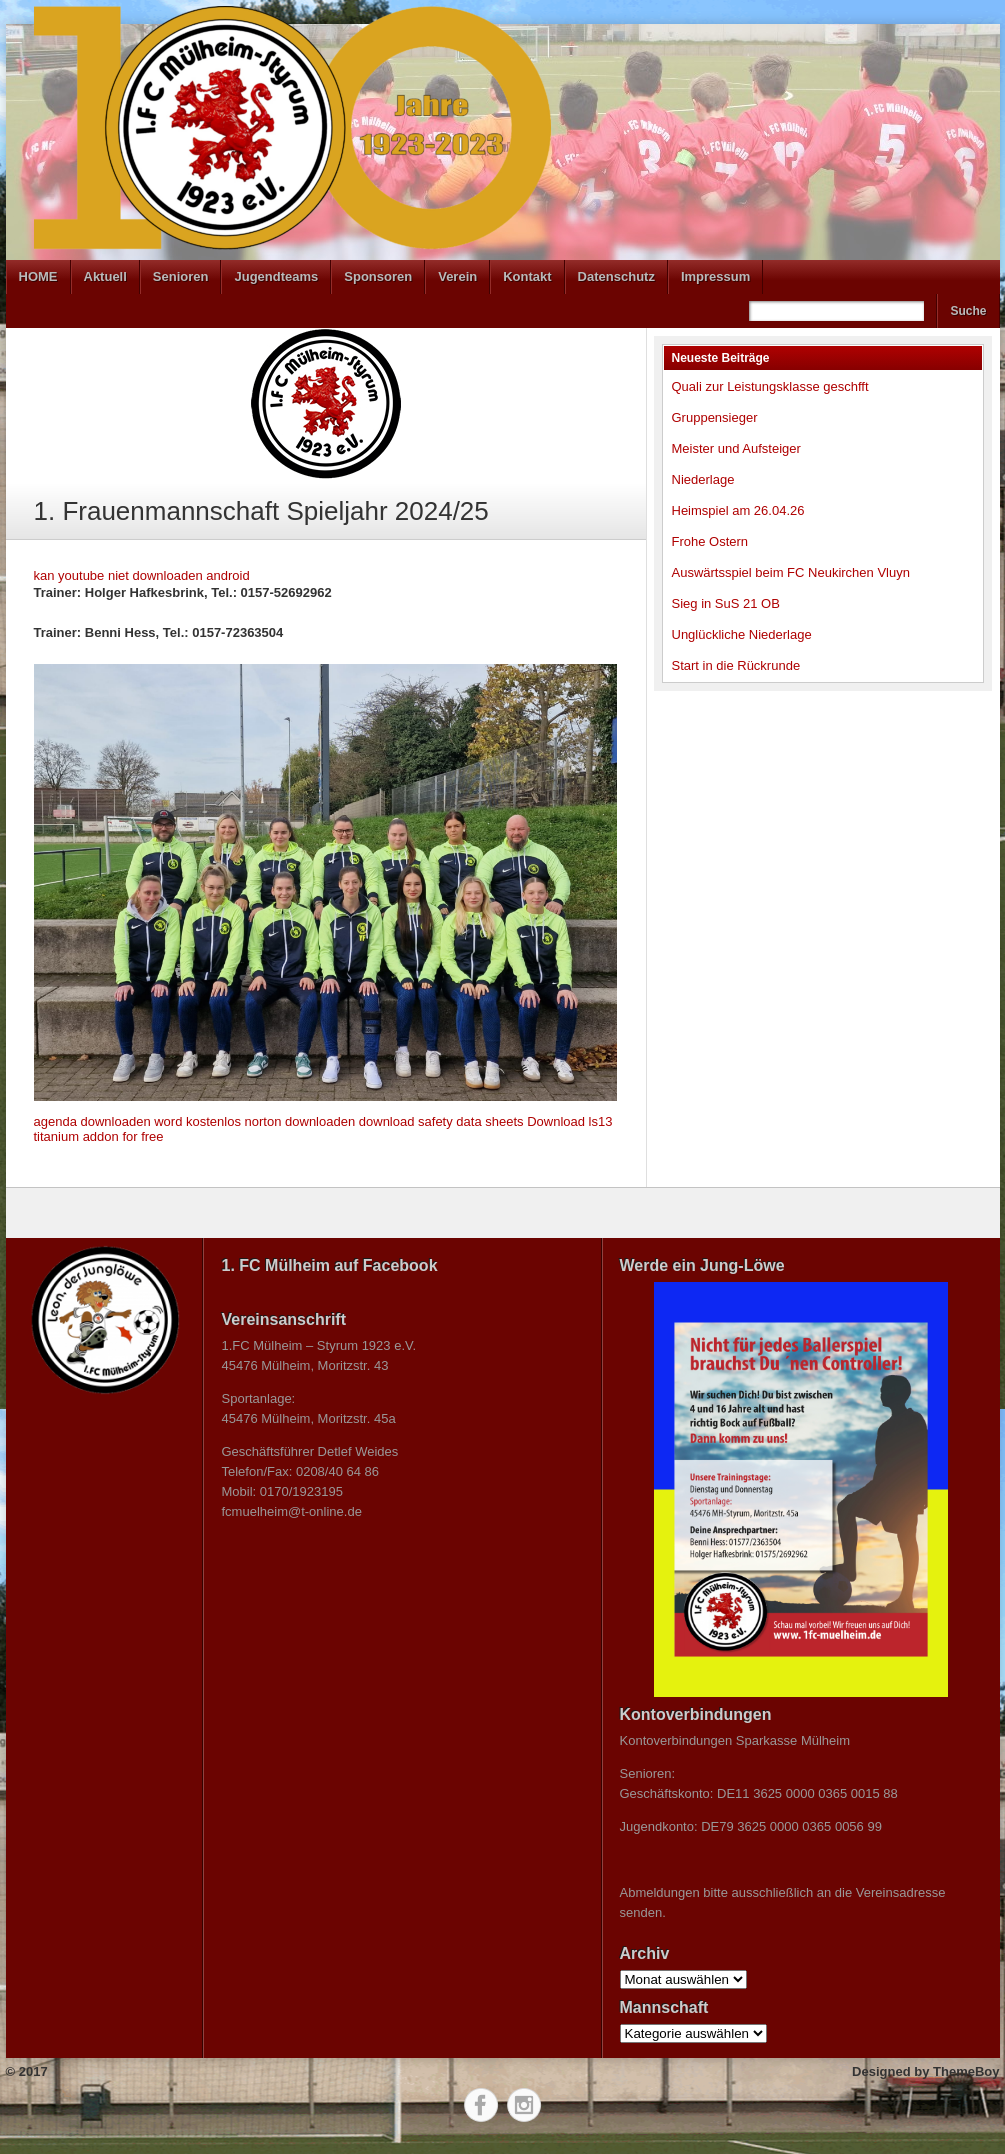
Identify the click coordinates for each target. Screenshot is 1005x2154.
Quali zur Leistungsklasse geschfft (770, 386)
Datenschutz (616, 276)
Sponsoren (378, 276)
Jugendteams (276, 276)
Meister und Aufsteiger (736, 448)
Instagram (524, 2105)
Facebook (481, 2105)
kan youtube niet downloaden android (142, 575)
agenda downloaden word (108, 1121)
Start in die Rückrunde (736, 665)
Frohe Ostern (710, 541)
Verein (457, 276)
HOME (38, 276)
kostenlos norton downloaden (270, 1121)
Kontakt (527, 276)
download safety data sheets (441, 1121)
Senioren (181, 276)
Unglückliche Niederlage (742, 634)
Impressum (715, 276)
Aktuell (105, 276)
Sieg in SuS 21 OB (726, 603)
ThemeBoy (966, 2071)
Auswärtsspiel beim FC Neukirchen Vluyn (791, 572)
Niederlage (703, 479)
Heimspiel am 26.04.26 (738, 510)
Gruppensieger (715, 417)
